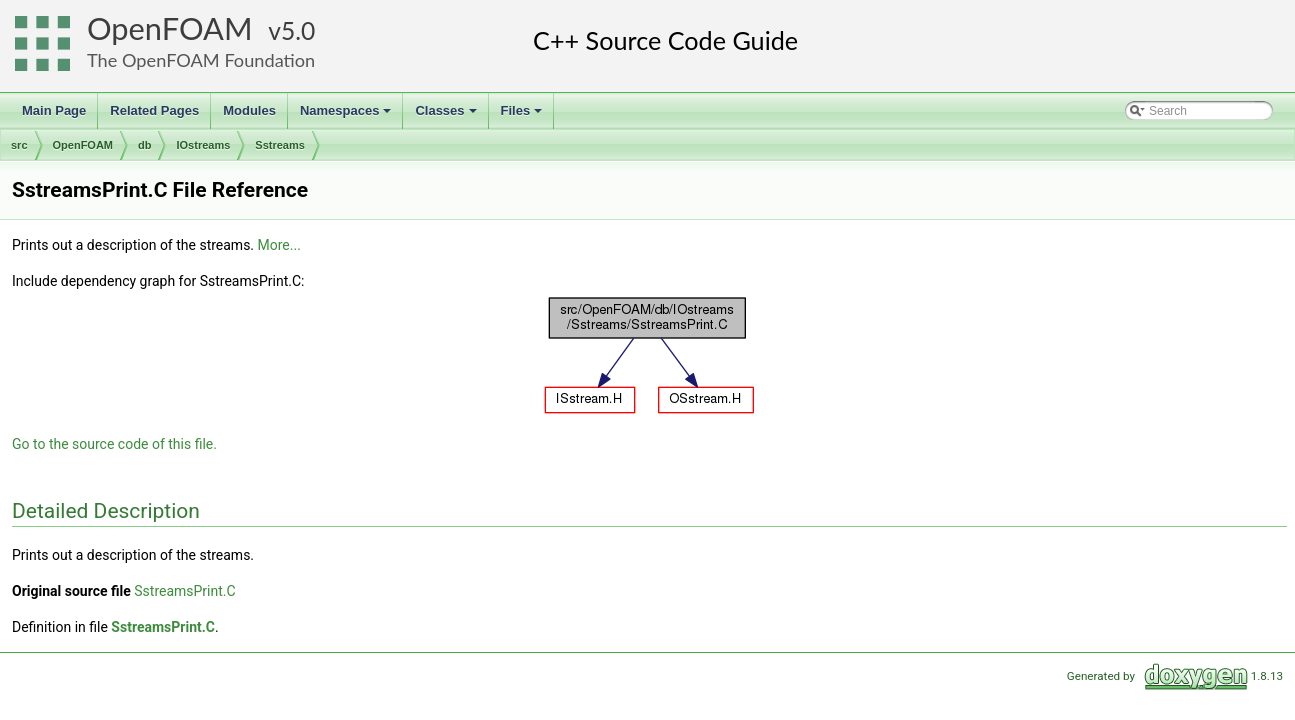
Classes (447, 116)
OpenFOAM (170, 28)
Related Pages (154, 110)
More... (279, 245)
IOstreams (203, 145)
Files (523, 116)
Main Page (54, 110)
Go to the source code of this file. (114, 444)
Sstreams (280, 145)
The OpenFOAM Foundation (201, 60)
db (144, 145)
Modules (249, 110)
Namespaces (347, 116)
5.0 (298, 30)
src (19, 145)
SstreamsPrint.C (184, 591)
